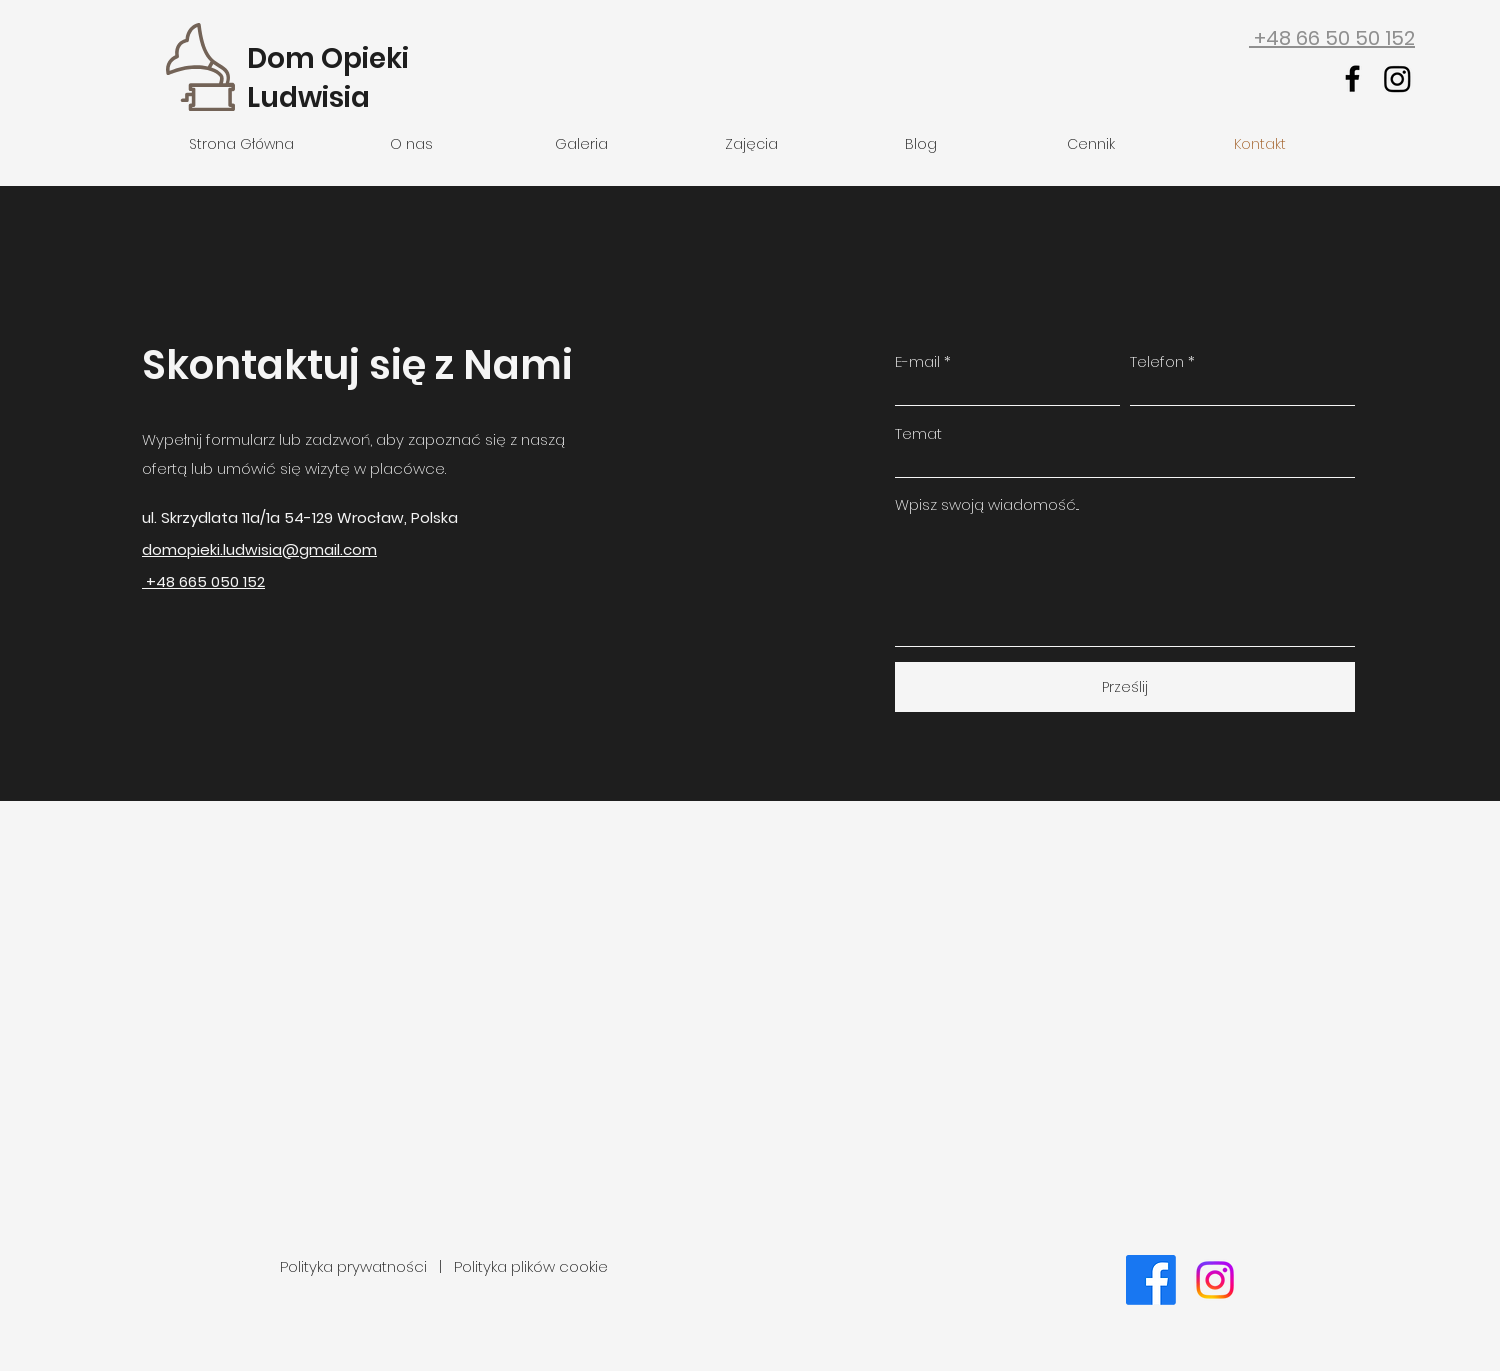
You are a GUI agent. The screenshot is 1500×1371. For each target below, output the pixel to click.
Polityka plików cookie (531, 1266)
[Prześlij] (1125, 687)
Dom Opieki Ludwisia (328, 78)
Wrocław (370, 517)
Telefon (1157, 361)
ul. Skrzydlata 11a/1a (213, 517)
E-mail (917, 361)
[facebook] (1352, 78)
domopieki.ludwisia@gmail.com (259, 549)
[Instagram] (1397, 78)
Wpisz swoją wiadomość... (987, 504)
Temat (918, 433)
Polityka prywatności (355, 1266)
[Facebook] (1151, 1280)
